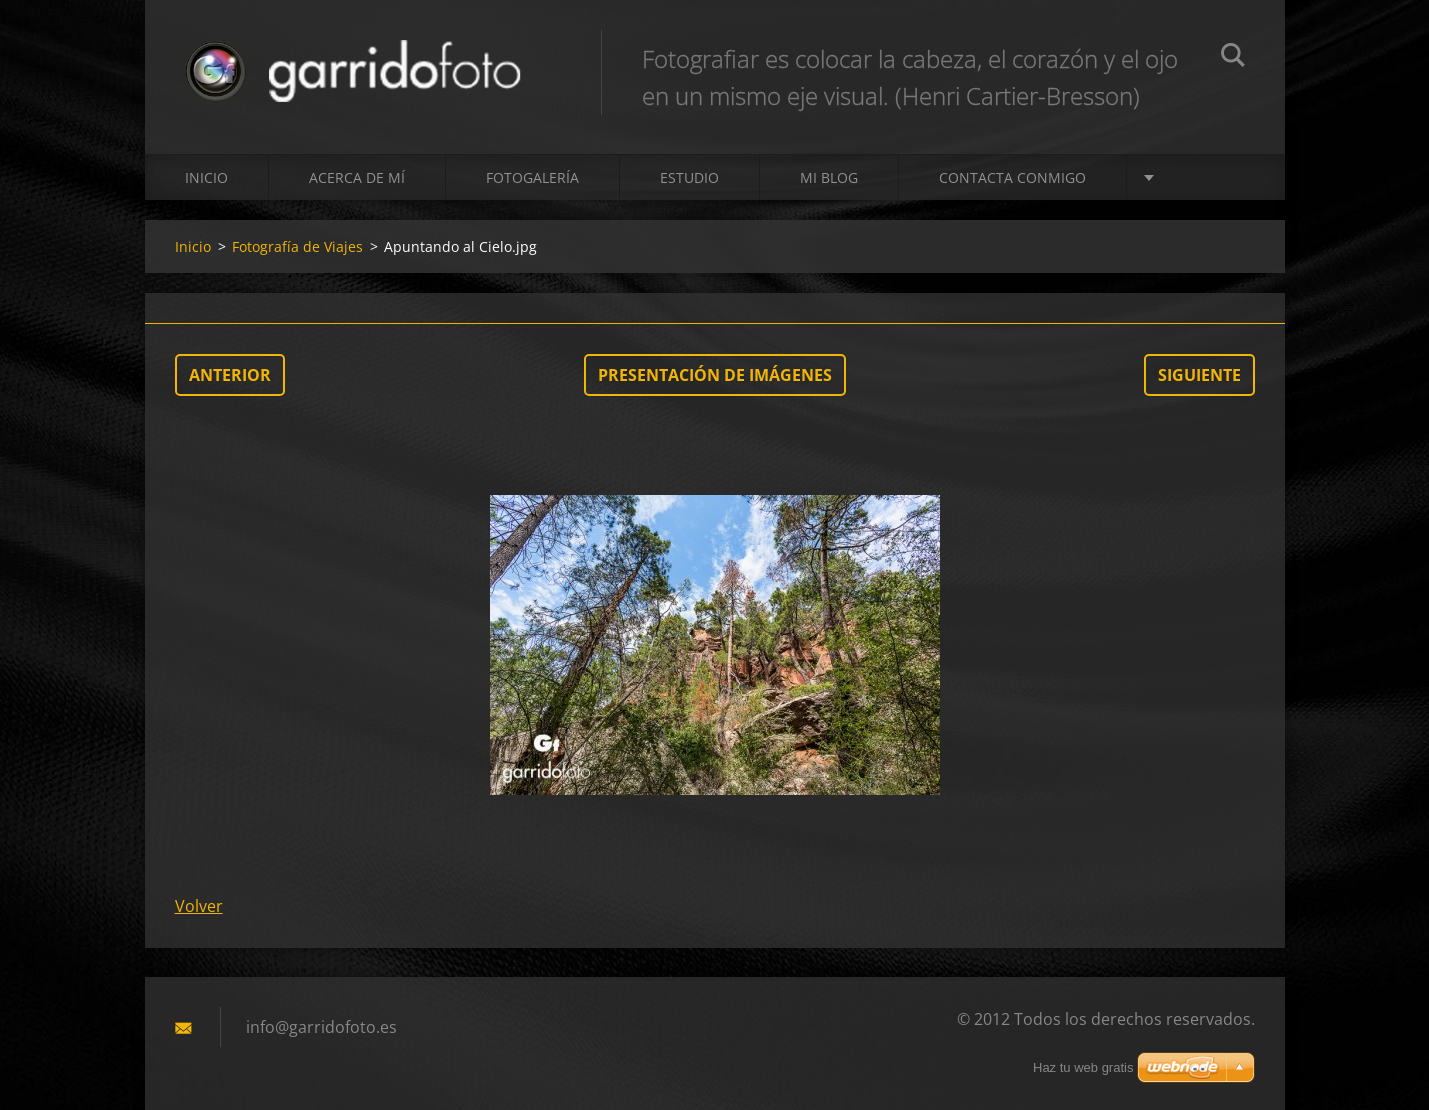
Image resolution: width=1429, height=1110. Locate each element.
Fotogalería (532, 177)
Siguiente (1199, 375)
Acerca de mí (357, 177)
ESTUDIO (689, 177)
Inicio (206, 177)
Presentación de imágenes (715, 375)
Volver (199, 906)
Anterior (230, 375)
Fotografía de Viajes (297, 246)
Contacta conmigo (1012, 177)
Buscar (1233, 58)
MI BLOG (829, 177)
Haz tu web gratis (1083, 1067)
